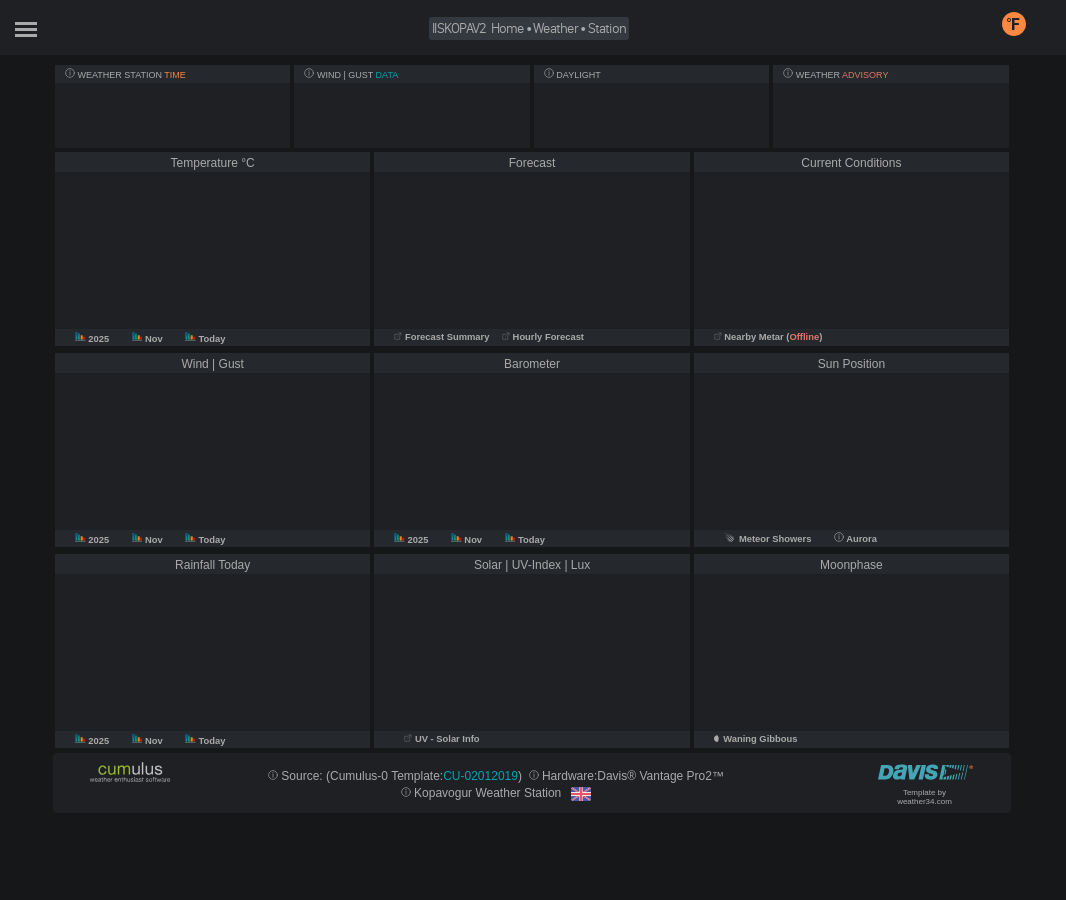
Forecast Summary (441, 337)
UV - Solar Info (441, 739)
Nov (149, 339)
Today (205, 339)
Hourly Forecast (543, 337)
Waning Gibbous (760, 739)
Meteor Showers (768, 539)
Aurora (855, 539)
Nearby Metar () (768, 337)
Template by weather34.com (924, 797)
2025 (93, 339)
